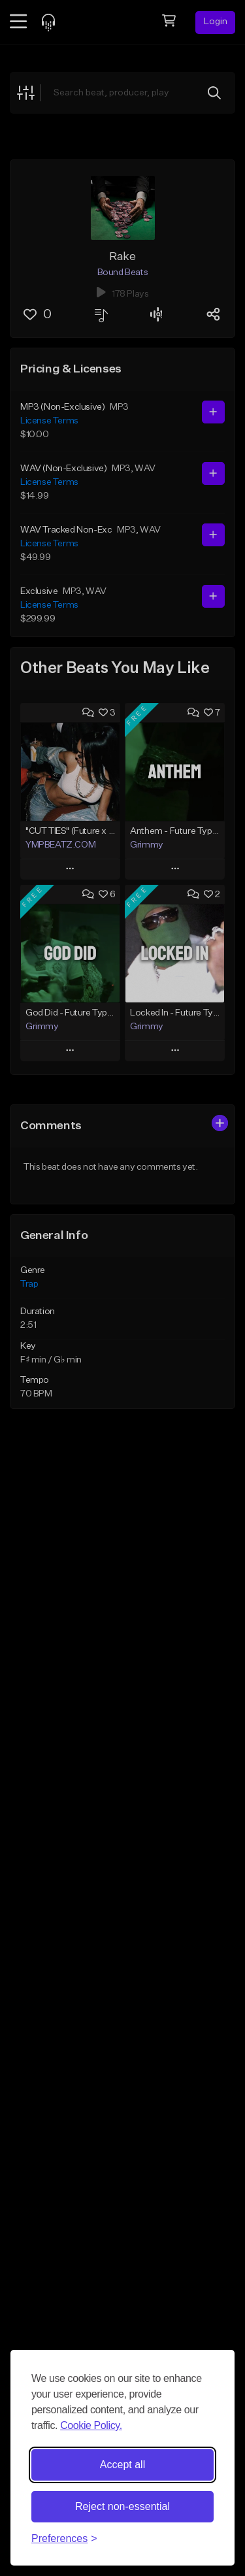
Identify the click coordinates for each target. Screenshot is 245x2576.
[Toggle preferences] (64, 2539)
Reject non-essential (122, 2506)
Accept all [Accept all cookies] (122, 2464)
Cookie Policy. (91, 2425)
